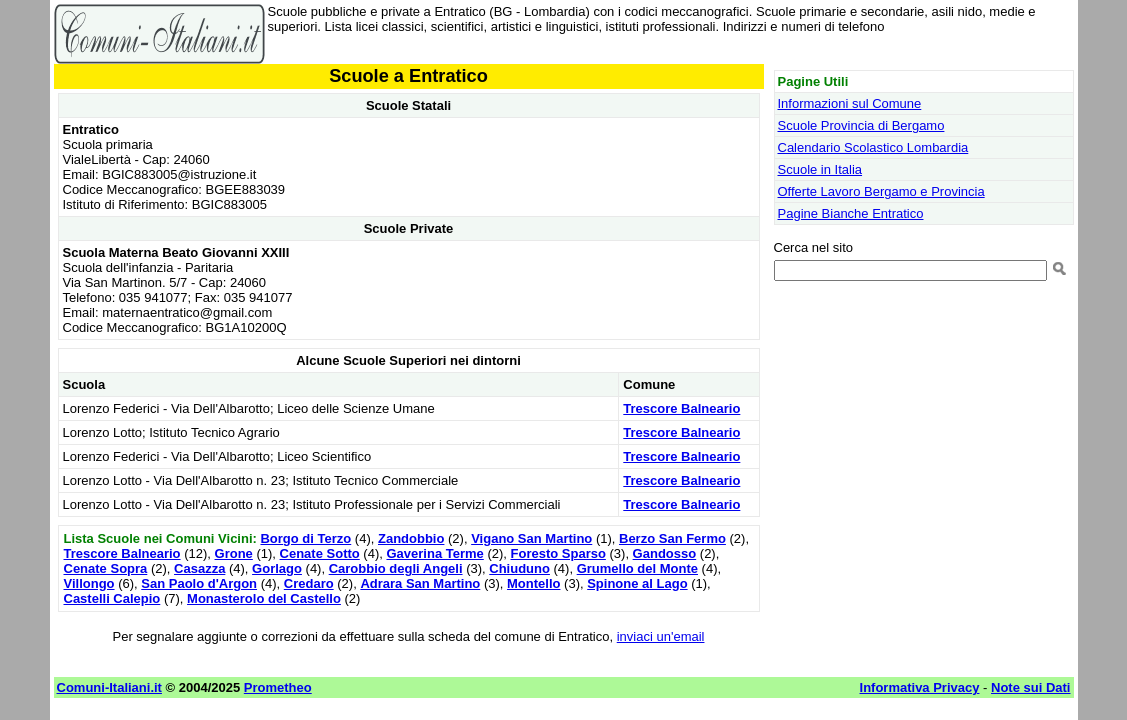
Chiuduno (519, 568)
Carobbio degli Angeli (396, 568)
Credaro (309, 583)
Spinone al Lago (637, 583)
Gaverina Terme (434, 553)
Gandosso (665, 553)
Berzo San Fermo (672, 538)
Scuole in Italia (820, 169)
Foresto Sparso (558, 553)
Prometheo (278, 687)
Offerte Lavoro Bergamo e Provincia (881, 191)
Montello (533, 583)
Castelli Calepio (112, 598)
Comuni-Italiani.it (109, 687)
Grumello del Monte (637, 568)
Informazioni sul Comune (850, 103)
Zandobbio (411, 538)
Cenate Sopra (106, 568)
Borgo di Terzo (305, 538)
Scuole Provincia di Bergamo (861, 125)
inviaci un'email (661, 636)
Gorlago (277, 568)
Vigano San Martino (531, 538)
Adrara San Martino (420, 583)
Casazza (199, 568)
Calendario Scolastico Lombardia (873, 147)
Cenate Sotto (320, 553)
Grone (234, 553)
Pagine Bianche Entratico (851, 213)
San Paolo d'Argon (199, 583)
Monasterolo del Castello (264, 598)
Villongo (89, 583)
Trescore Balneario (681, 408)
